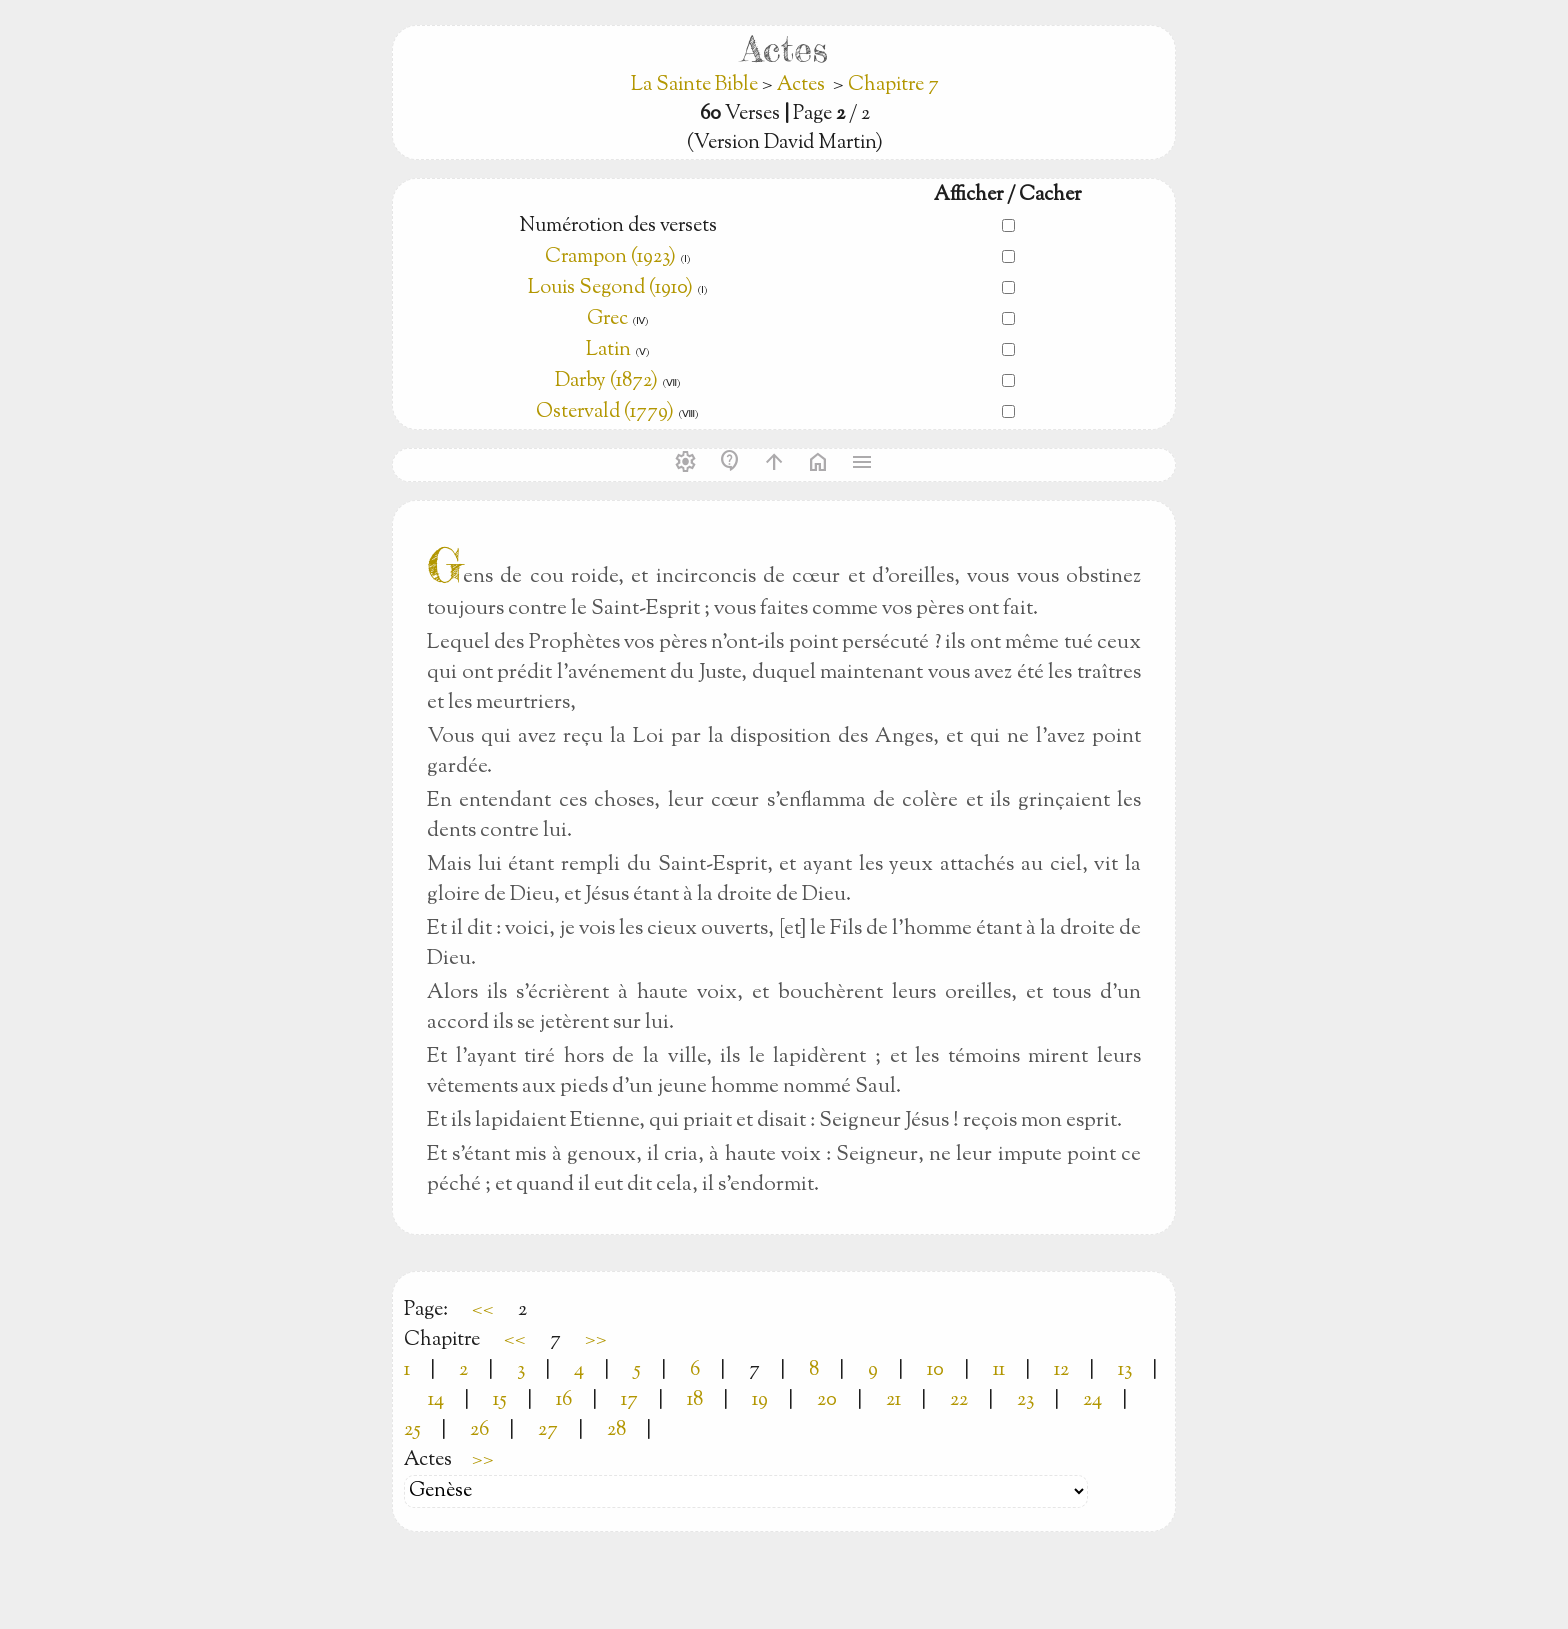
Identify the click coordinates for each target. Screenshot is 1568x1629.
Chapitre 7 (893, 85)
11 (999, 1370)
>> (596, 1340)
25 (412, 1430)
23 (1025, 1400)
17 (629, 1400)
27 (548, 1430)
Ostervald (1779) (605, 412)
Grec (607, 319)
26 (479, 1430)
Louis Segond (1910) (612, 288)
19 (760, 1400)
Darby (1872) (606, 381)
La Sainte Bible (696, 85)
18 (695, 1400)
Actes (801, 85)
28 (616, 1430)
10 (935, 1370)
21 (893, 1400)
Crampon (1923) (610, 257)
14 (436, 1400)
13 (1125, 1370)
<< (483, 1310)
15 (500, 1400)
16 (564, 1400)
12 (1061, 1370)
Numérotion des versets (618, 226)
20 (827, 1400)
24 (1092, 1400)
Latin (608, 350)
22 (959, 1400)
